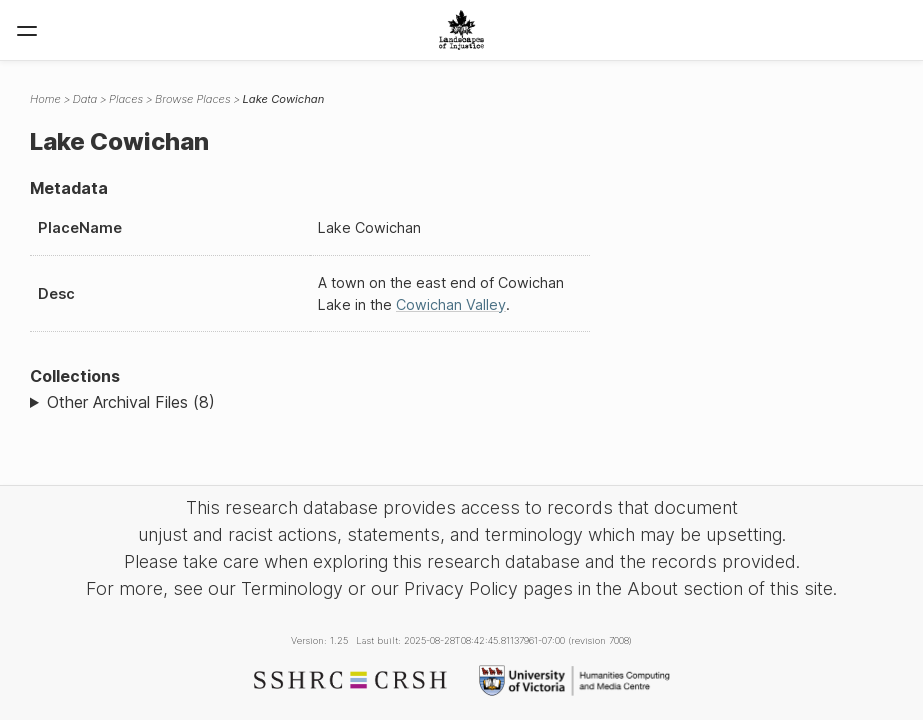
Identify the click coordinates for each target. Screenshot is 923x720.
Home (45, 99)
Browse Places (192, 99)
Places (126, 99)
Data (85, 99)
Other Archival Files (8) (131, 402)
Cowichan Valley (451, 304)
